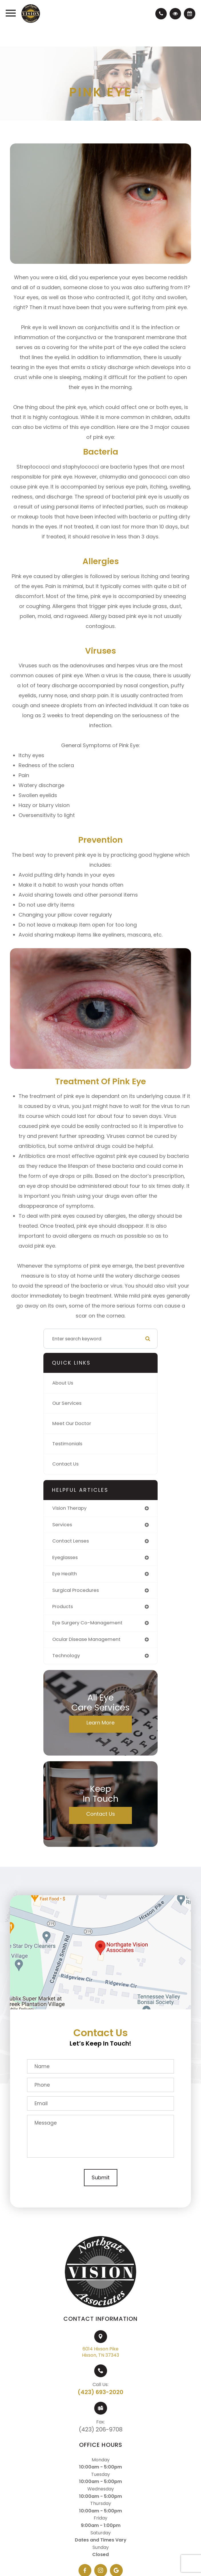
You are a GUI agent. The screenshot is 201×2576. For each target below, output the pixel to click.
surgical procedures (75, 1590)
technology (66, 1655)
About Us (62, 1383)
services (62, 1524)
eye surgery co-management (87, 1623)
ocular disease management (86, 1639)
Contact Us (65, 1464)
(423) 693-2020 (100, 2392)
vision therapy (69, 1508)
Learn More (100, 1722)
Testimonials (67, 1443)
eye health (64, 1573)
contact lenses (70, 1541)
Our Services (66, 1403)
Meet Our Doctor (71, 1423)
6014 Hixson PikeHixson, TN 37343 (100, 2352)
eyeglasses (65, 1557)
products (62, 1606)
